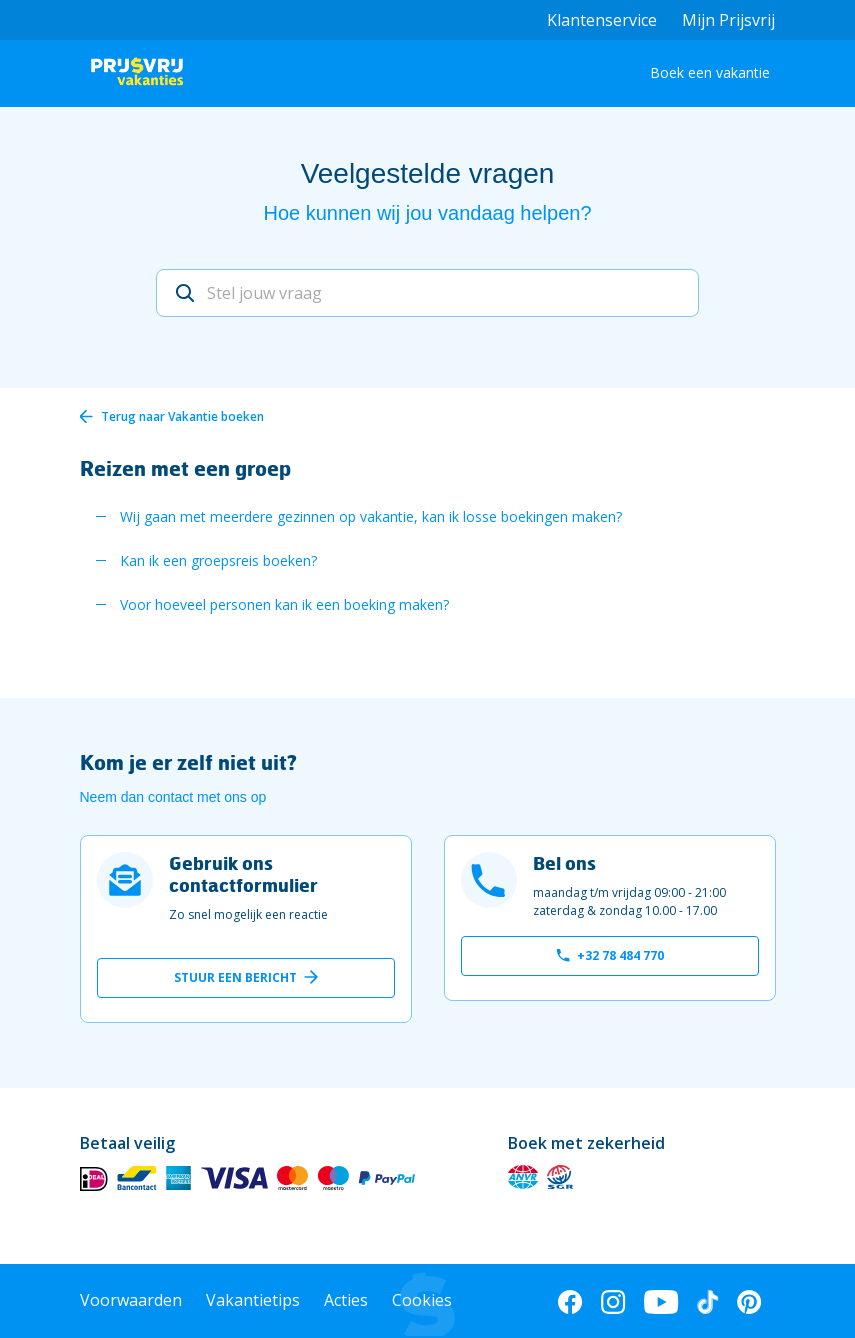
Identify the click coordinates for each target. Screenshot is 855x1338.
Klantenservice (602, 20)
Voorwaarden (131, 1300)
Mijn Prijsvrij (728, 20)
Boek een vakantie (710, 72)
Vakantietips (253, 1300)
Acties (346, 1300)
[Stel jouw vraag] (427, 293)
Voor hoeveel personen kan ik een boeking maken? (284, 604)
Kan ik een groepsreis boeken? (218, 560)
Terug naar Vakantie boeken (182, 416)
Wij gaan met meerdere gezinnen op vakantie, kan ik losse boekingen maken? (371, 516)
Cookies (422, 1300)
